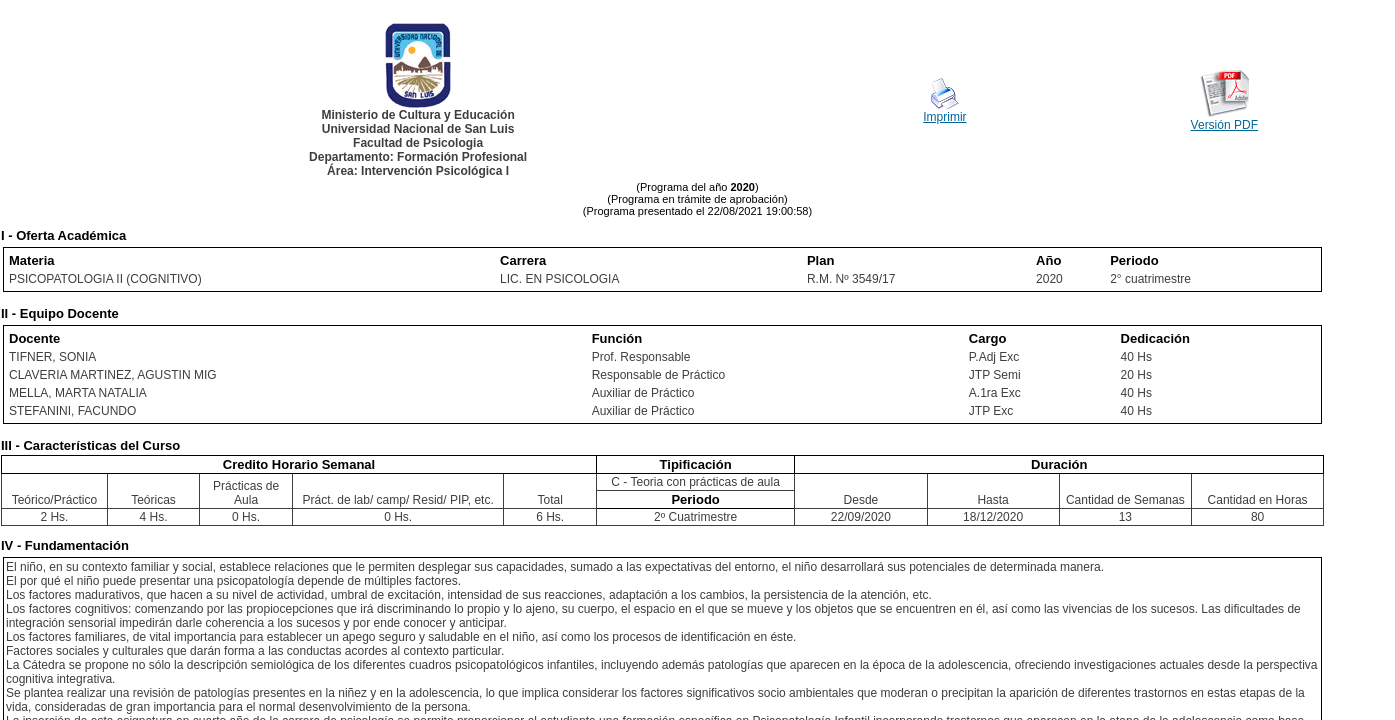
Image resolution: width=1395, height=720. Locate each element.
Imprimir (944, 117)
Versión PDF (1224, 125)
